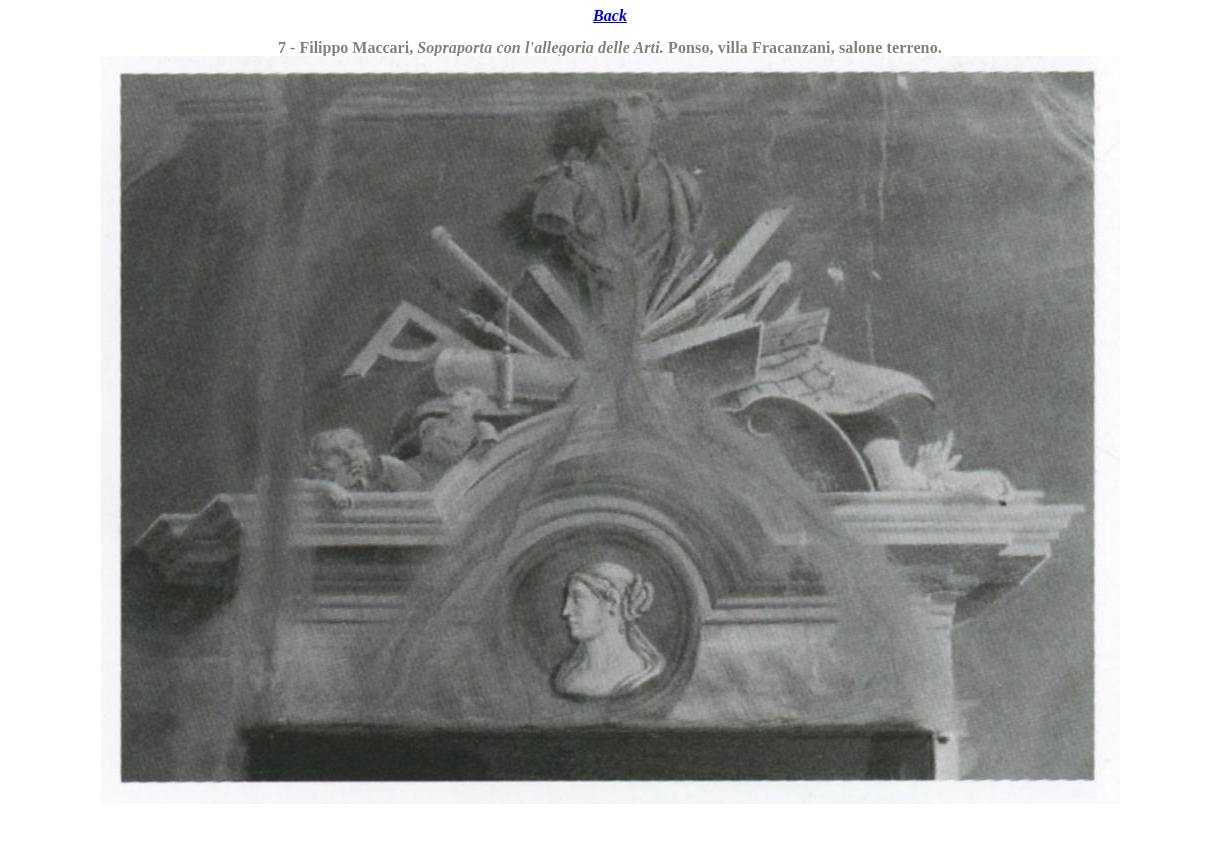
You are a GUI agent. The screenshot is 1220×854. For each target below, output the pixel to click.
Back (610, 15)
